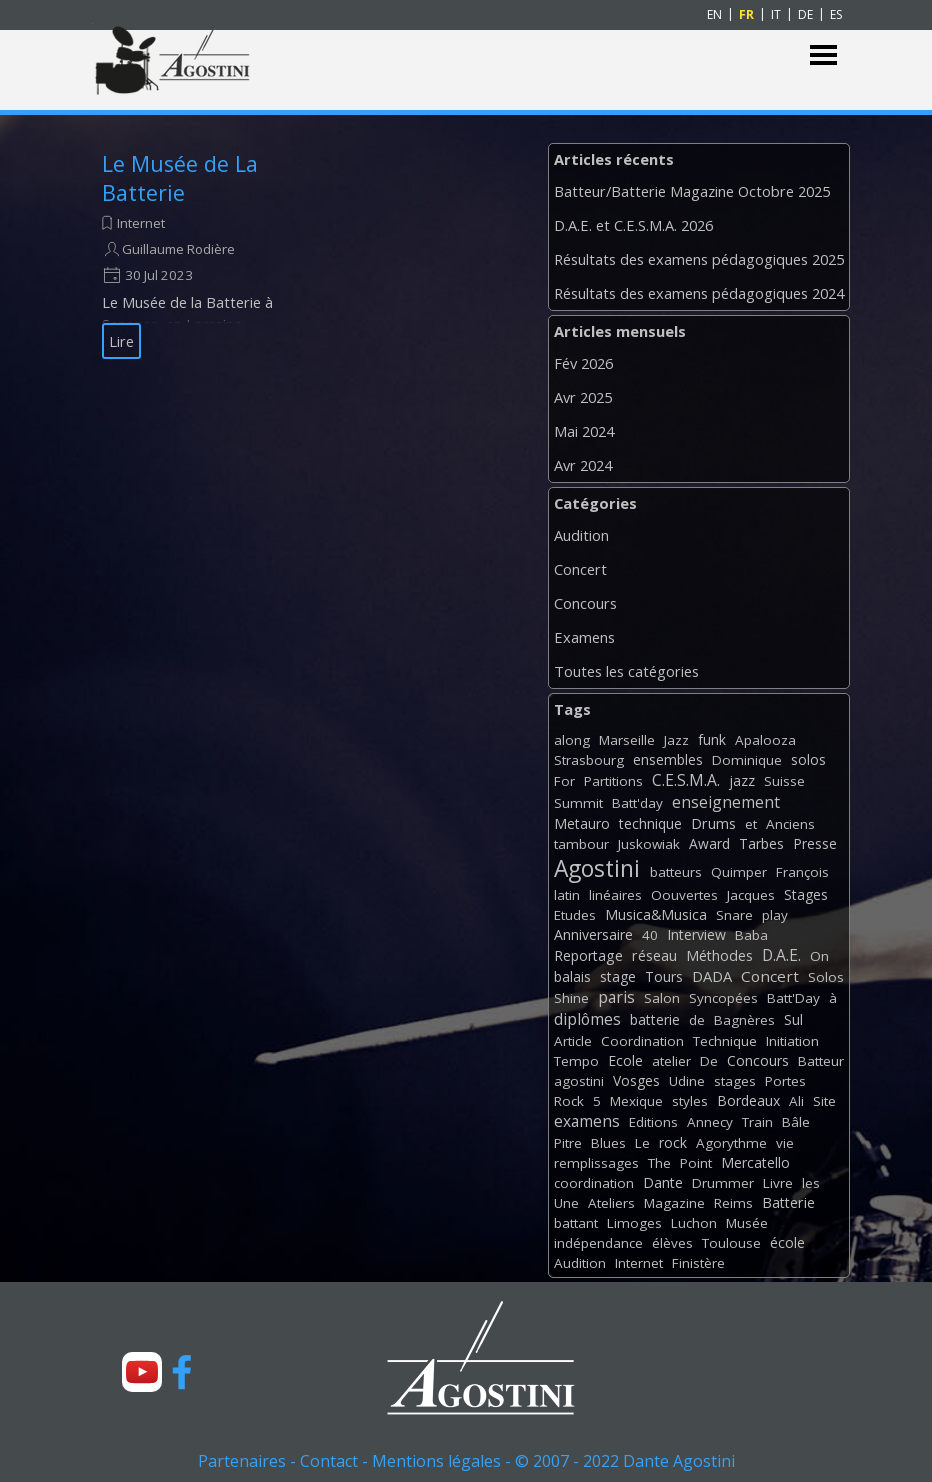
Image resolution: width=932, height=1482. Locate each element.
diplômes (587, 1019)
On (819, 956)
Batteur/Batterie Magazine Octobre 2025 (692, 191)
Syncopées (723, 998)
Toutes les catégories (626, 671)
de (697, 1020)
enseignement (726, 802)
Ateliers (611, 1203)
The (659, 1163)
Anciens (790, 824)
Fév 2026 (583, 363)
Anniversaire (593, 934)
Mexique (636, 1101)
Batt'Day (793, 998)
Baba (751, 935)
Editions (653, 1122)
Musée (747, 1223)
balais (572, 976)
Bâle (796, 1122)
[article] (193, 254)
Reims (733, 1203)
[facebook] (182, 1372)
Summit (578, 803)
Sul (793, 1019)
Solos (826, 977)
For (564, 781)
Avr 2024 (583, 465)
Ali (796, 1101)
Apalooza (765, 740)
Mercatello (755, 1162)
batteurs (676, 872)
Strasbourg (589, 760)
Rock (569, 1101)
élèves (672, 1243)
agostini (579, 1081)
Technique (725, 1041)
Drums (713, 823)
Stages (806, 894)
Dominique (747, 760)
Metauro (582, 823)
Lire (121, 341)
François (802, 872)
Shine (571, 998)
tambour (581, 844)
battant (576, 1223)
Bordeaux (748, 1100)
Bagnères (744, 1020)
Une (566, 1203)
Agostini (597, 868)
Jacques (751, 895)
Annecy (710, 1122)
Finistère (698, 1263)
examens (587, 1121)
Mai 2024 (584, 431)
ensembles (668, 759)
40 (650, 935)
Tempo (576, 1061)
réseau (654, 955)
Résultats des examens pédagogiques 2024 (699, 293)
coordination (594, 1183)
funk (712, 739)
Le (642, 1143)
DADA (712, 976)
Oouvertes (684, 895)
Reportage (588, 955)
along (572, 740)
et (751, 824)
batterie (655, 1019)
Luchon (694, 1223)
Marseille (627, 740)
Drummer (723, 1183)
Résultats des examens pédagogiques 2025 (699, 259)
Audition (581, 535)
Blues (608, 1143)
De (709, 1061)
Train (757, 1122)
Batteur (821, 1061)
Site (824, 1101)
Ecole (625, 1060)
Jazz (676, 740)
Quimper (739, 872)
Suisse (784, 781)
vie (785, 1143)
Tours (664, 976)
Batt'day (637, 803)
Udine (687, 1081)
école (787, 1242)
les (811, 1183)
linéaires (615, 895)
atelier (671, 1061)
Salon (662, 998)
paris (616, 997)
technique (650, 823)
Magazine (674, 1203)
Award (709, 843)
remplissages (596, 1163)
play (775, 915)
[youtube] (142, 1372)
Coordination (642, 1041)
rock (673, 1142)
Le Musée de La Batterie (180, 178)
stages (735, 1081)
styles (690, 1101)
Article (573, 1041)
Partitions (613, 781)
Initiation (792, 1041)
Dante (663, 1182)
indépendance (598, 1243)
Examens (584, 637)
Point (696, 1163)
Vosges (636, 1080)
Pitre (568, 1143)
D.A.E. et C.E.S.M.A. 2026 (633, 225)
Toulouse (731, 1243)
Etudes (575, 915)
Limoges (634, 1223)
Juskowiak (649, 844)
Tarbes (761, 843)
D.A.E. (781, 955)
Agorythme (731, 1143)
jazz (742, 780)
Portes (785, 1081)
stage (618, 976)
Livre (778, 1183)
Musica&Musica (656, 914)
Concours (585, 603)
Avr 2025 (583, 397)
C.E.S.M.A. (686, 780)
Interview (696, 934)
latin (567, 895)
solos (808, 759)
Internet (141, 223)
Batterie (788, 1202)
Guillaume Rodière (178, 249)
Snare (734, 915)
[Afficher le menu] (823, 55)
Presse (815, 843)
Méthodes (719, 955)
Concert (580, 569)
